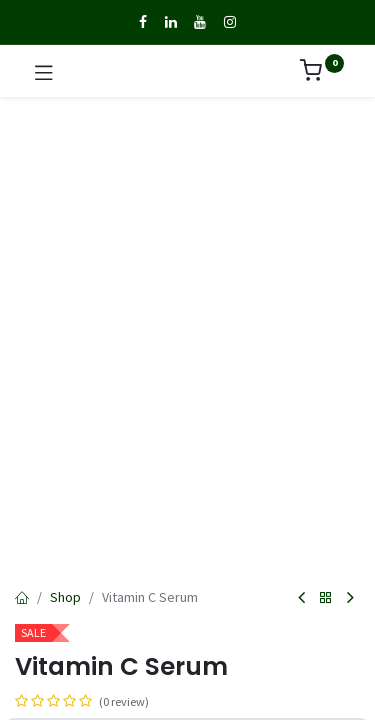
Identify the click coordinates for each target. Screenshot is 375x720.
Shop (65, 597)
